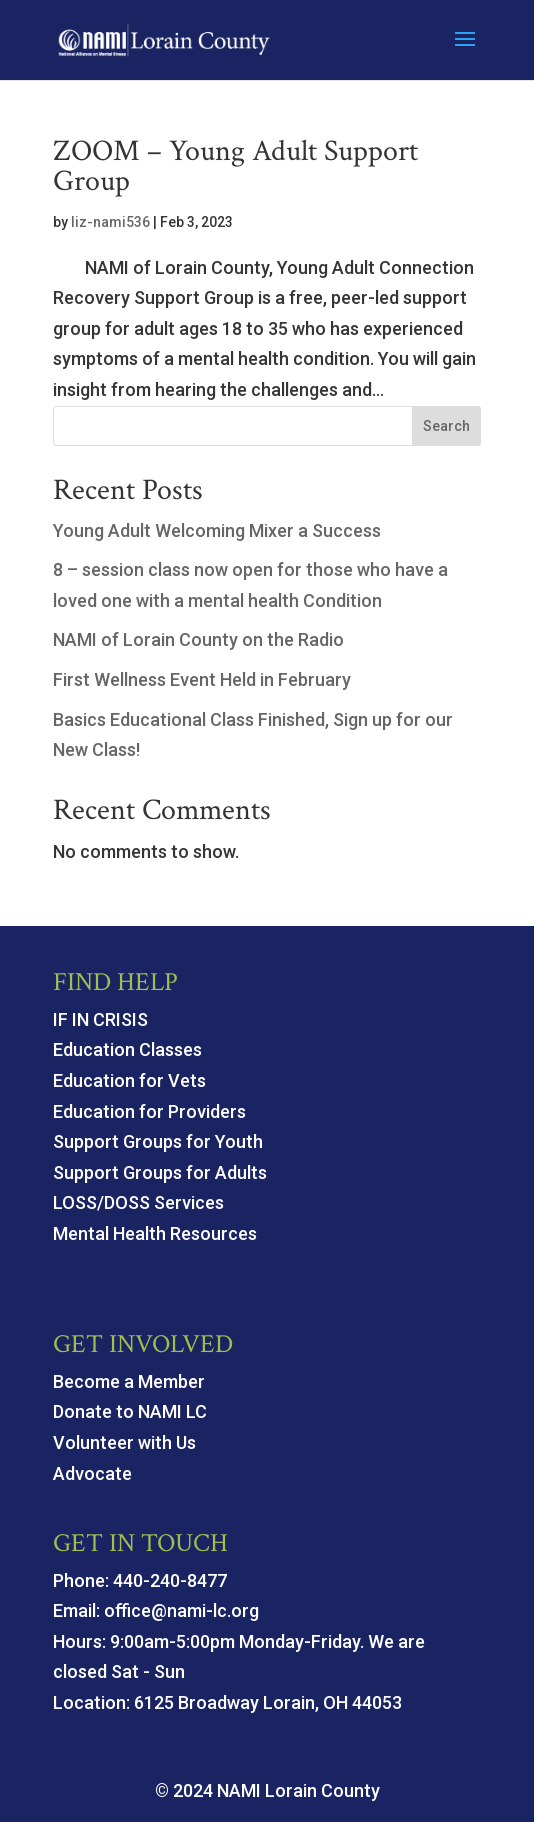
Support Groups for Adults (160, 1172)
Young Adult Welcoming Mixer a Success (217, 530)
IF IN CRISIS (100, 1019)
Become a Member (129, 1381)
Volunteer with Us (124, 1442)
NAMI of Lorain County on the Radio (198, 639)
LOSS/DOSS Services (138, 1202)
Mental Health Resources (155, 1233)
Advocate (92, 1473)
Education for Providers (149, 1111)
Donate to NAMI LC (130, 1411)
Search (446, 426)
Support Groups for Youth (158, 1141)
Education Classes (127, 1049)
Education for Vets (129, 1080)
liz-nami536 (110, 222)
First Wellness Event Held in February (202, 679)
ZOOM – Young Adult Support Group (235, 166)
